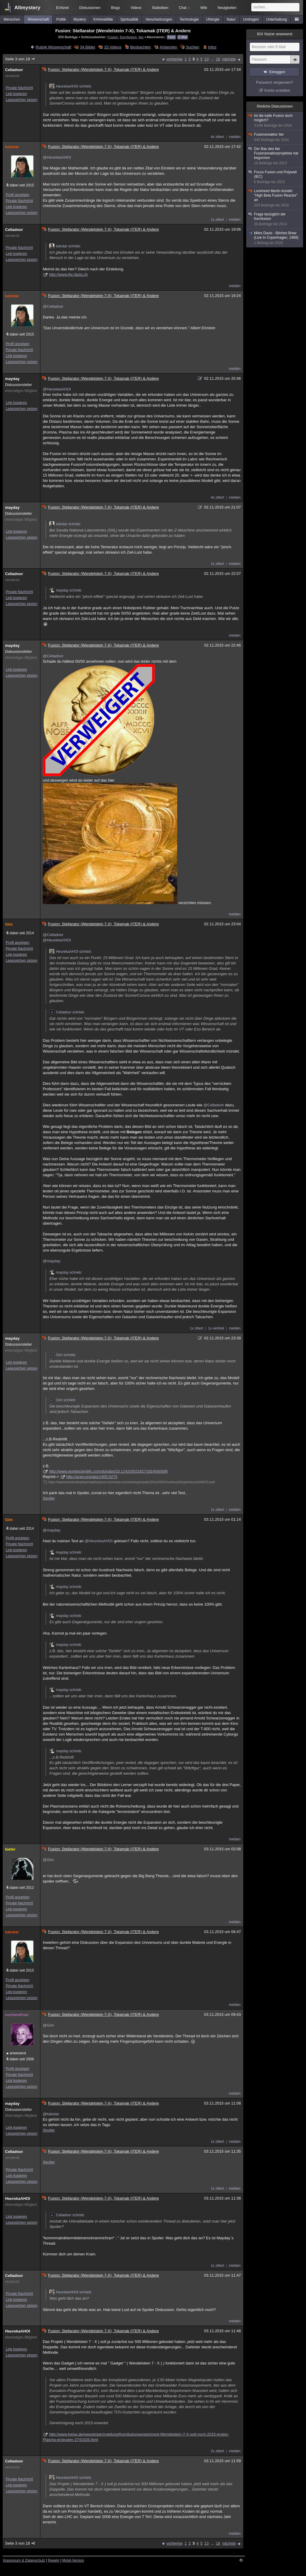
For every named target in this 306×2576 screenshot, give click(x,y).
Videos (136, 8)
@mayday (51, 1261)
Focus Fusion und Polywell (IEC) (275, 177)
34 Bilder (87, 47)
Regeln (53, 2560)
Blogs (115, 8)
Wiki (203, 8)
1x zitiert (217, 220)
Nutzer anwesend (274, 34)
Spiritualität (129, 19)
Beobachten (140, 47)
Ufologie (212, 19)
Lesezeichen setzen (21, 100)
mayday (12, 378)
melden (235, 137)
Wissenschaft (38, 19)
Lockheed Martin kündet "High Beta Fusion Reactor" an (275, 198)
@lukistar (51, 2114)
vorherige (174, 59)
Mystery (80, 19)
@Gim (48, 1859)
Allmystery (27, 7)
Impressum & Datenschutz (24, 2560)
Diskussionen (89, 8)
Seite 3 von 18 (20, 59)
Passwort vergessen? (274, 82)
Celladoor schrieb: (67, 1012)
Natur (231, 19)
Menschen (12, 19)
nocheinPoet (16, 2015)
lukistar (12, 147)
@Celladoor (53, 306)
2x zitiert (217, 2451)
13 (206, 59)
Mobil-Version (73, 2560)
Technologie (189, 19)
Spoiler (49, 1498)
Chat (184, 8)
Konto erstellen (277, 90)
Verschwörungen (159, 19)
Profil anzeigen (17, 195)
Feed (171, 37)
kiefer (10, 1849)
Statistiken (160, 8)
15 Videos (112, 47)
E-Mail (182, 37)
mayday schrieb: (65, 590)
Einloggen (277, 72)
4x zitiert (217, 137)
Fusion (113, 37)
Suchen (192, 47)
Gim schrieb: (62, 1355)
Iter (141, 37)
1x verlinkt (216, 1328)
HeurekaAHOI (17, 2198)
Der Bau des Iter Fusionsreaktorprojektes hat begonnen (275, 156)
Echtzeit (62, 8)
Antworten (168, 47)
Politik (61, 19)
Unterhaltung (276, 19)
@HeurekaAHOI (57, 157)
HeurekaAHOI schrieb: (70, 86)
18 (218, 59)
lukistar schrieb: (65, 246)
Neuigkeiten (227, 8)
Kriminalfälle (103, 19)
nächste (229, 59)
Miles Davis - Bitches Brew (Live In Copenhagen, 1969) (275, 238)
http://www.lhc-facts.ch (68, 274)
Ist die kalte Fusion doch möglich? (275, 121)
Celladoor (14, 70)
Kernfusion (128, 37)
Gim (9, 924)
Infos (212, 47)
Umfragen (251, 19)
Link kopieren (16, 94)
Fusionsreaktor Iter (275, 137)
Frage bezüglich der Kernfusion (275, 219)
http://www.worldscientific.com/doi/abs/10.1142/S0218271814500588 (108, 1471)
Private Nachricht (19, 88)
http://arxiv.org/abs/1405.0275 (91, 1476)
